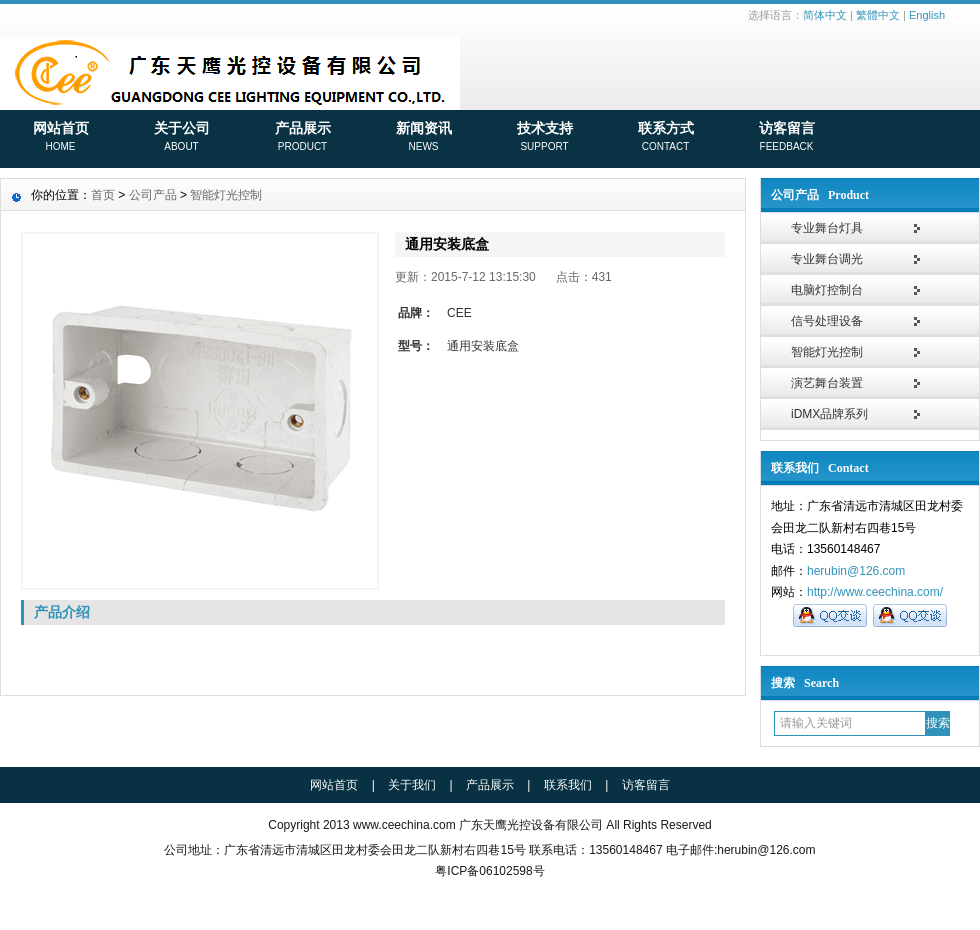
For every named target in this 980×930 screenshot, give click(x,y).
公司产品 (153, 195)
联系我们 (568, 785)
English (927, 15)
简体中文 (825, 15)
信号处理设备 (827, 321)
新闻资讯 (423, 138)
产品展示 (302, 138)
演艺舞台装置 (827, 383)
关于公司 (181, 138)
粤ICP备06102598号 (489, 871)
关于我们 (412, 785)
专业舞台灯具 (827, 228)
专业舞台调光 (827, 259)
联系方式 (665, 138)
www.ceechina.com (404, 825)
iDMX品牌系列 (829, 414)
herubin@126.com (856, 571)
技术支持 (544, 138)
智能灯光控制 (827, 352)
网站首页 (60, 138)
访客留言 (786, 138)
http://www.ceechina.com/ (875, 592)
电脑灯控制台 (827, 290)
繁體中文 (878, 15)
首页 (103, 195)
